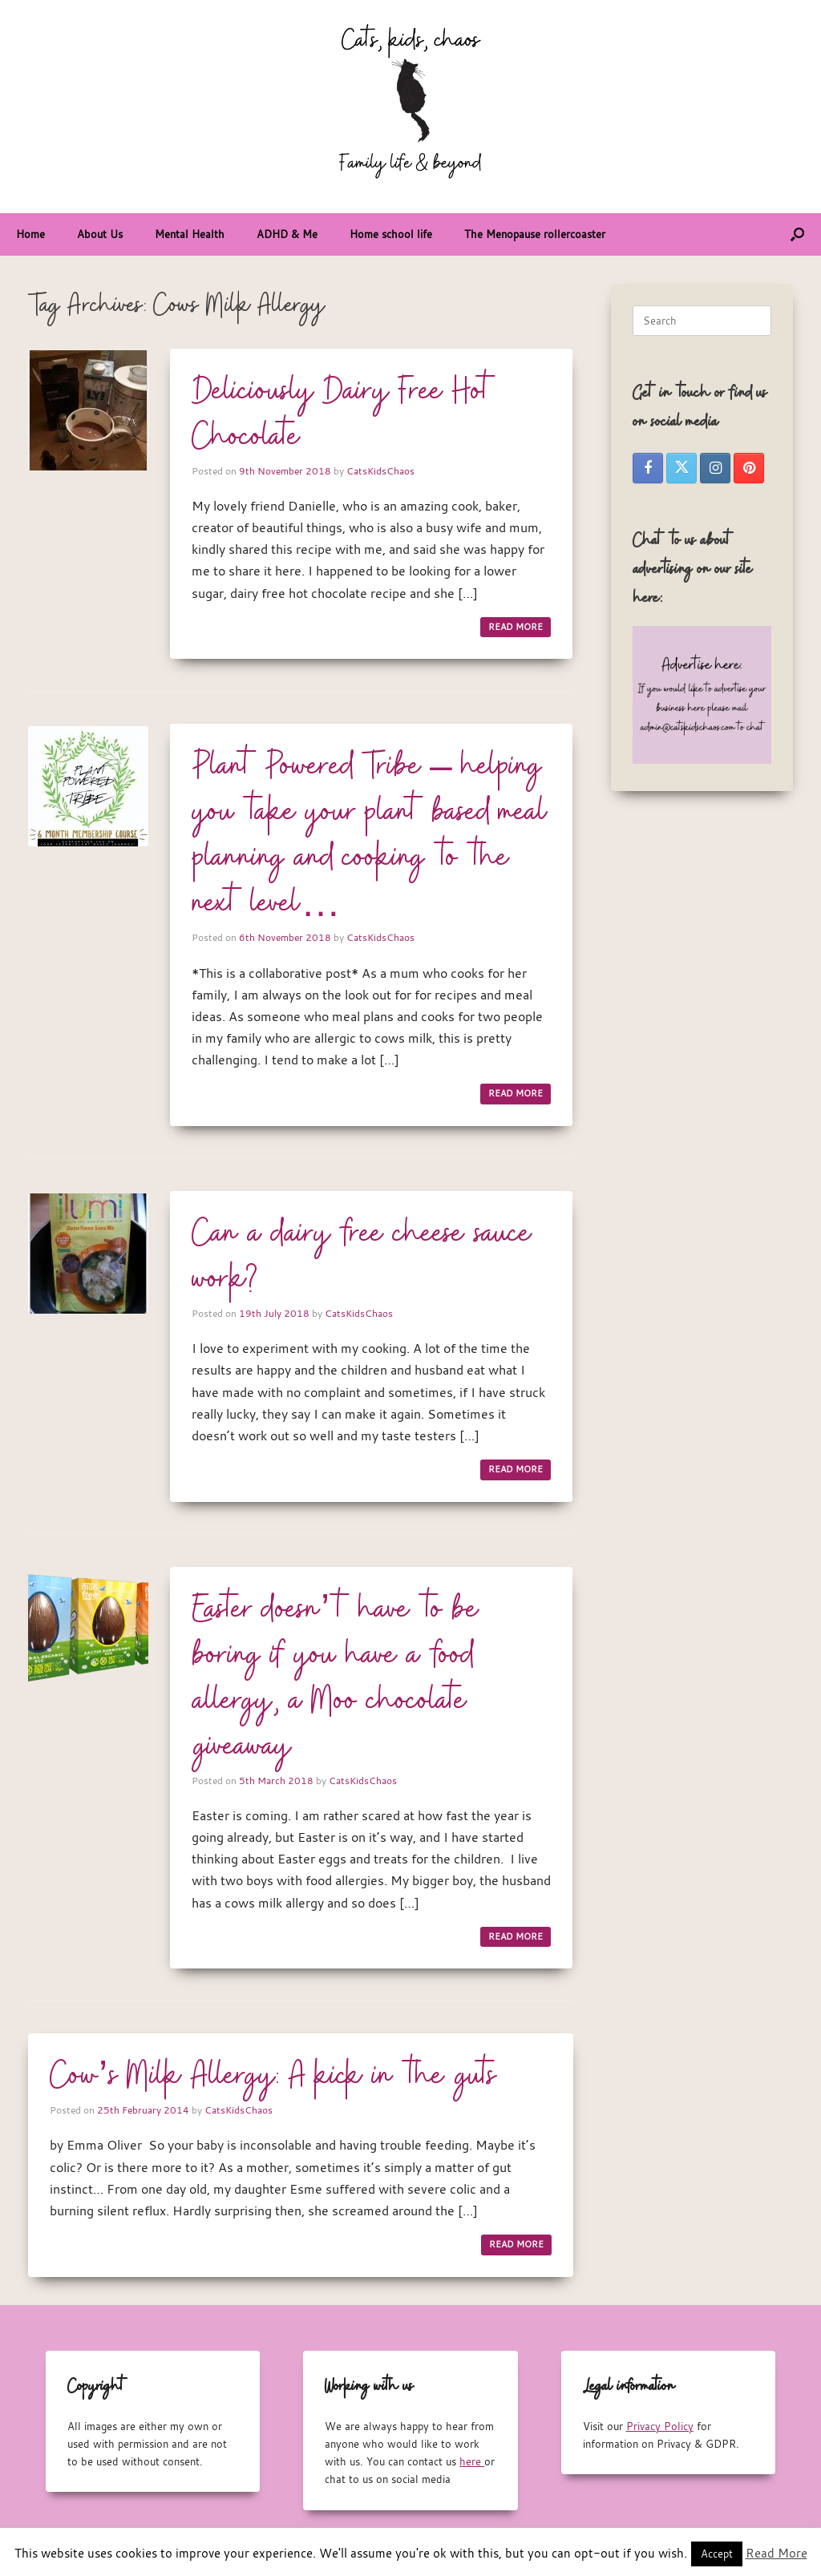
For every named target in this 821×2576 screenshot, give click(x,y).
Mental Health (189, 234)
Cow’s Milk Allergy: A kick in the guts (273, 2077)
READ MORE (515, 626)
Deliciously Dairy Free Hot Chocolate (343, 415)
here (471, 2461)
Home (30, 234)
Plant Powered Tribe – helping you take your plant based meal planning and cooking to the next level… (370, 835)
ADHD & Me (287, 234)
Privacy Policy (660, 2426)
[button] (797, 234)
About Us (100, 234)
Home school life (391, 234)
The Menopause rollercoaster (534, 234)
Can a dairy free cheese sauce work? (362, 1257)
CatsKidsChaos (380, 470)
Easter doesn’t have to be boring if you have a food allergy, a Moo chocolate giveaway (335, 1678)
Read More (776, 2553)
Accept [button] (717, 2553)
